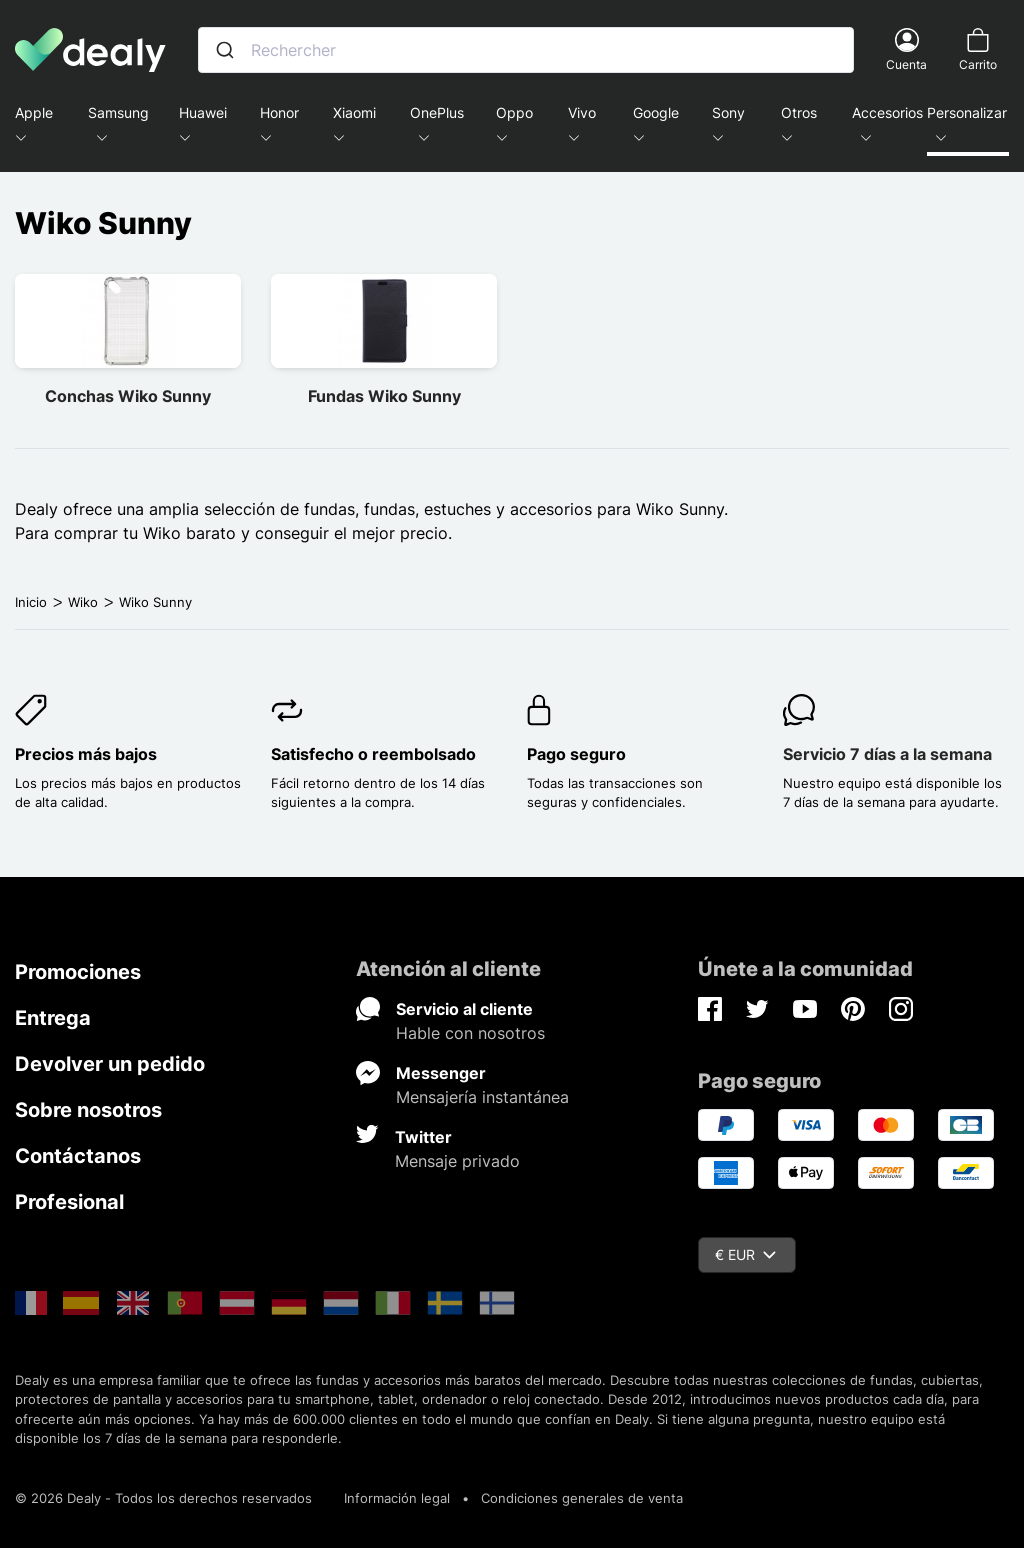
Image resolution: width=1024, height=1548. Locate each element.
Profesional (69, 1202)
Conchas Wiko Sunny (128, 396)
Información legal (397, 1498)
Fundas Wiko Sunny (384, 396)
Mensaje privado (457, 1161)
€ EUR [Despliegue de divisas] (745, 1254)
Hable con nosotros (470, 1033)
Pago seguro (576, 754)
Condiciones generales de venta (582, 1498)
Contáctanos (78, 1156)
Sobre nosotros (88, 1110)
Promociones (78, 972)
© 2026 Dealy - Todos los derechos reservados (163, 1498)
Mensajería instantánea (482, 1097)
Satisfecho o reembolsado (373, 754)
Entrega (53, 1018)
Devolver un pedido (110, 1064)
